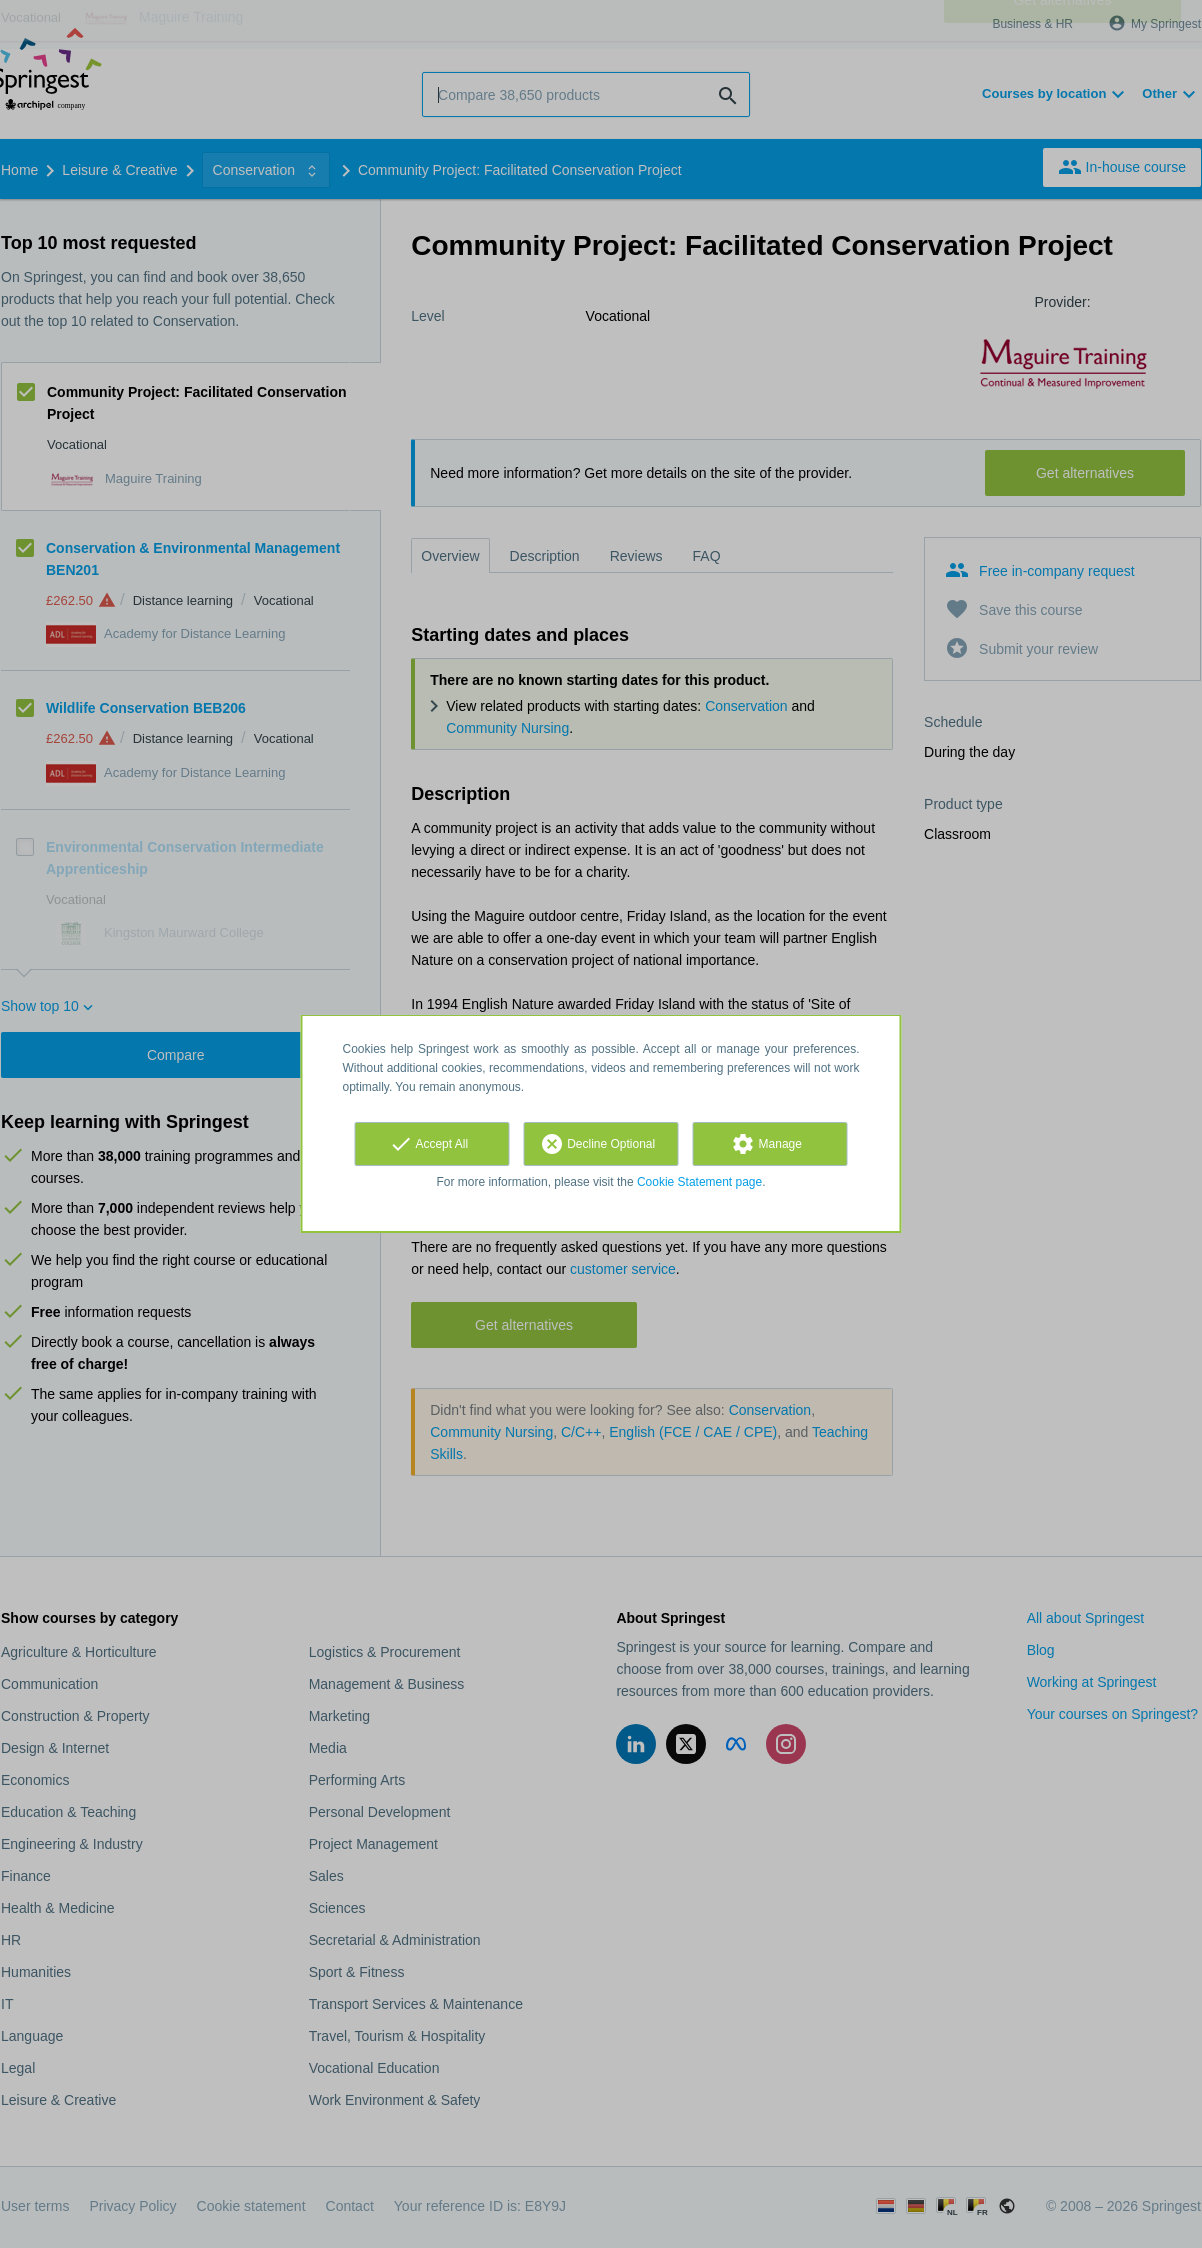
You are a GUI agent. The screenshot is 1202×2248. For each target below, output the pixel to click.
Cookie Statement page (699, 1182)
